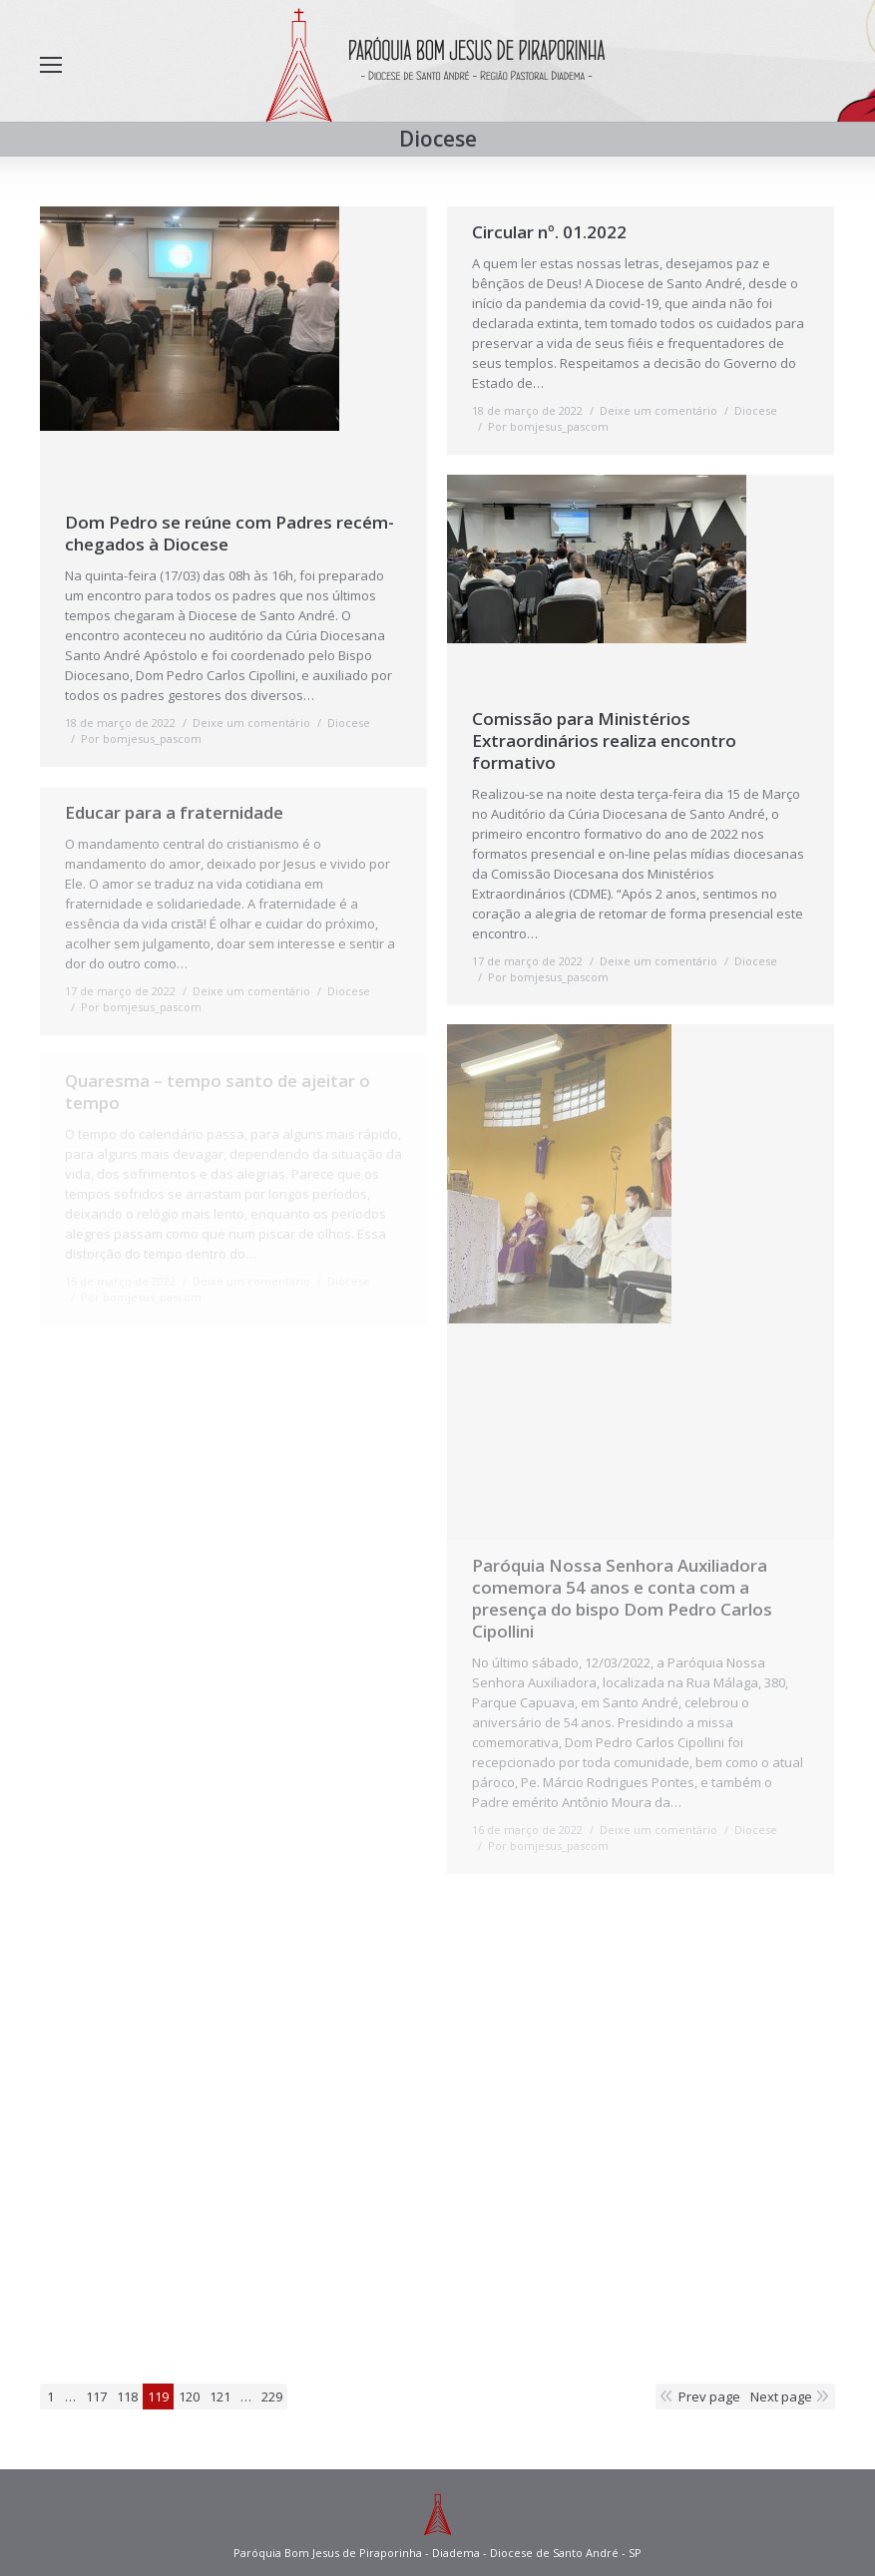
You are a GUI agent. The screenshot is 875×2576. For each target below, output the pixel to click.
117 (96, 2396)
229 (271, 2396)
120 (189, 2396)
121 (220, 2396)
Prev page (709, 2396)
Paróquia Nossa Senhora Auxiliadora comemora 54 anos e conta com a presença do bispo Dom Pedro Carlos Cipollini (622, 1599)
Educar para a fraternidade (174, 813)
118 (127, 2396)
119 (158, 2396)
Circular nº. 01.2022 (549, 232)
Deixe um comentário (251, 722)
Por (141, 738)
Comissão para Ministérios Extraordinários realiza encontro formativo (604, 741)
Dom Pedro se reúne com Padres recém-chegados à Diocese (229, 533)
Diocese (348, 722)
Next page (781, 2396)
